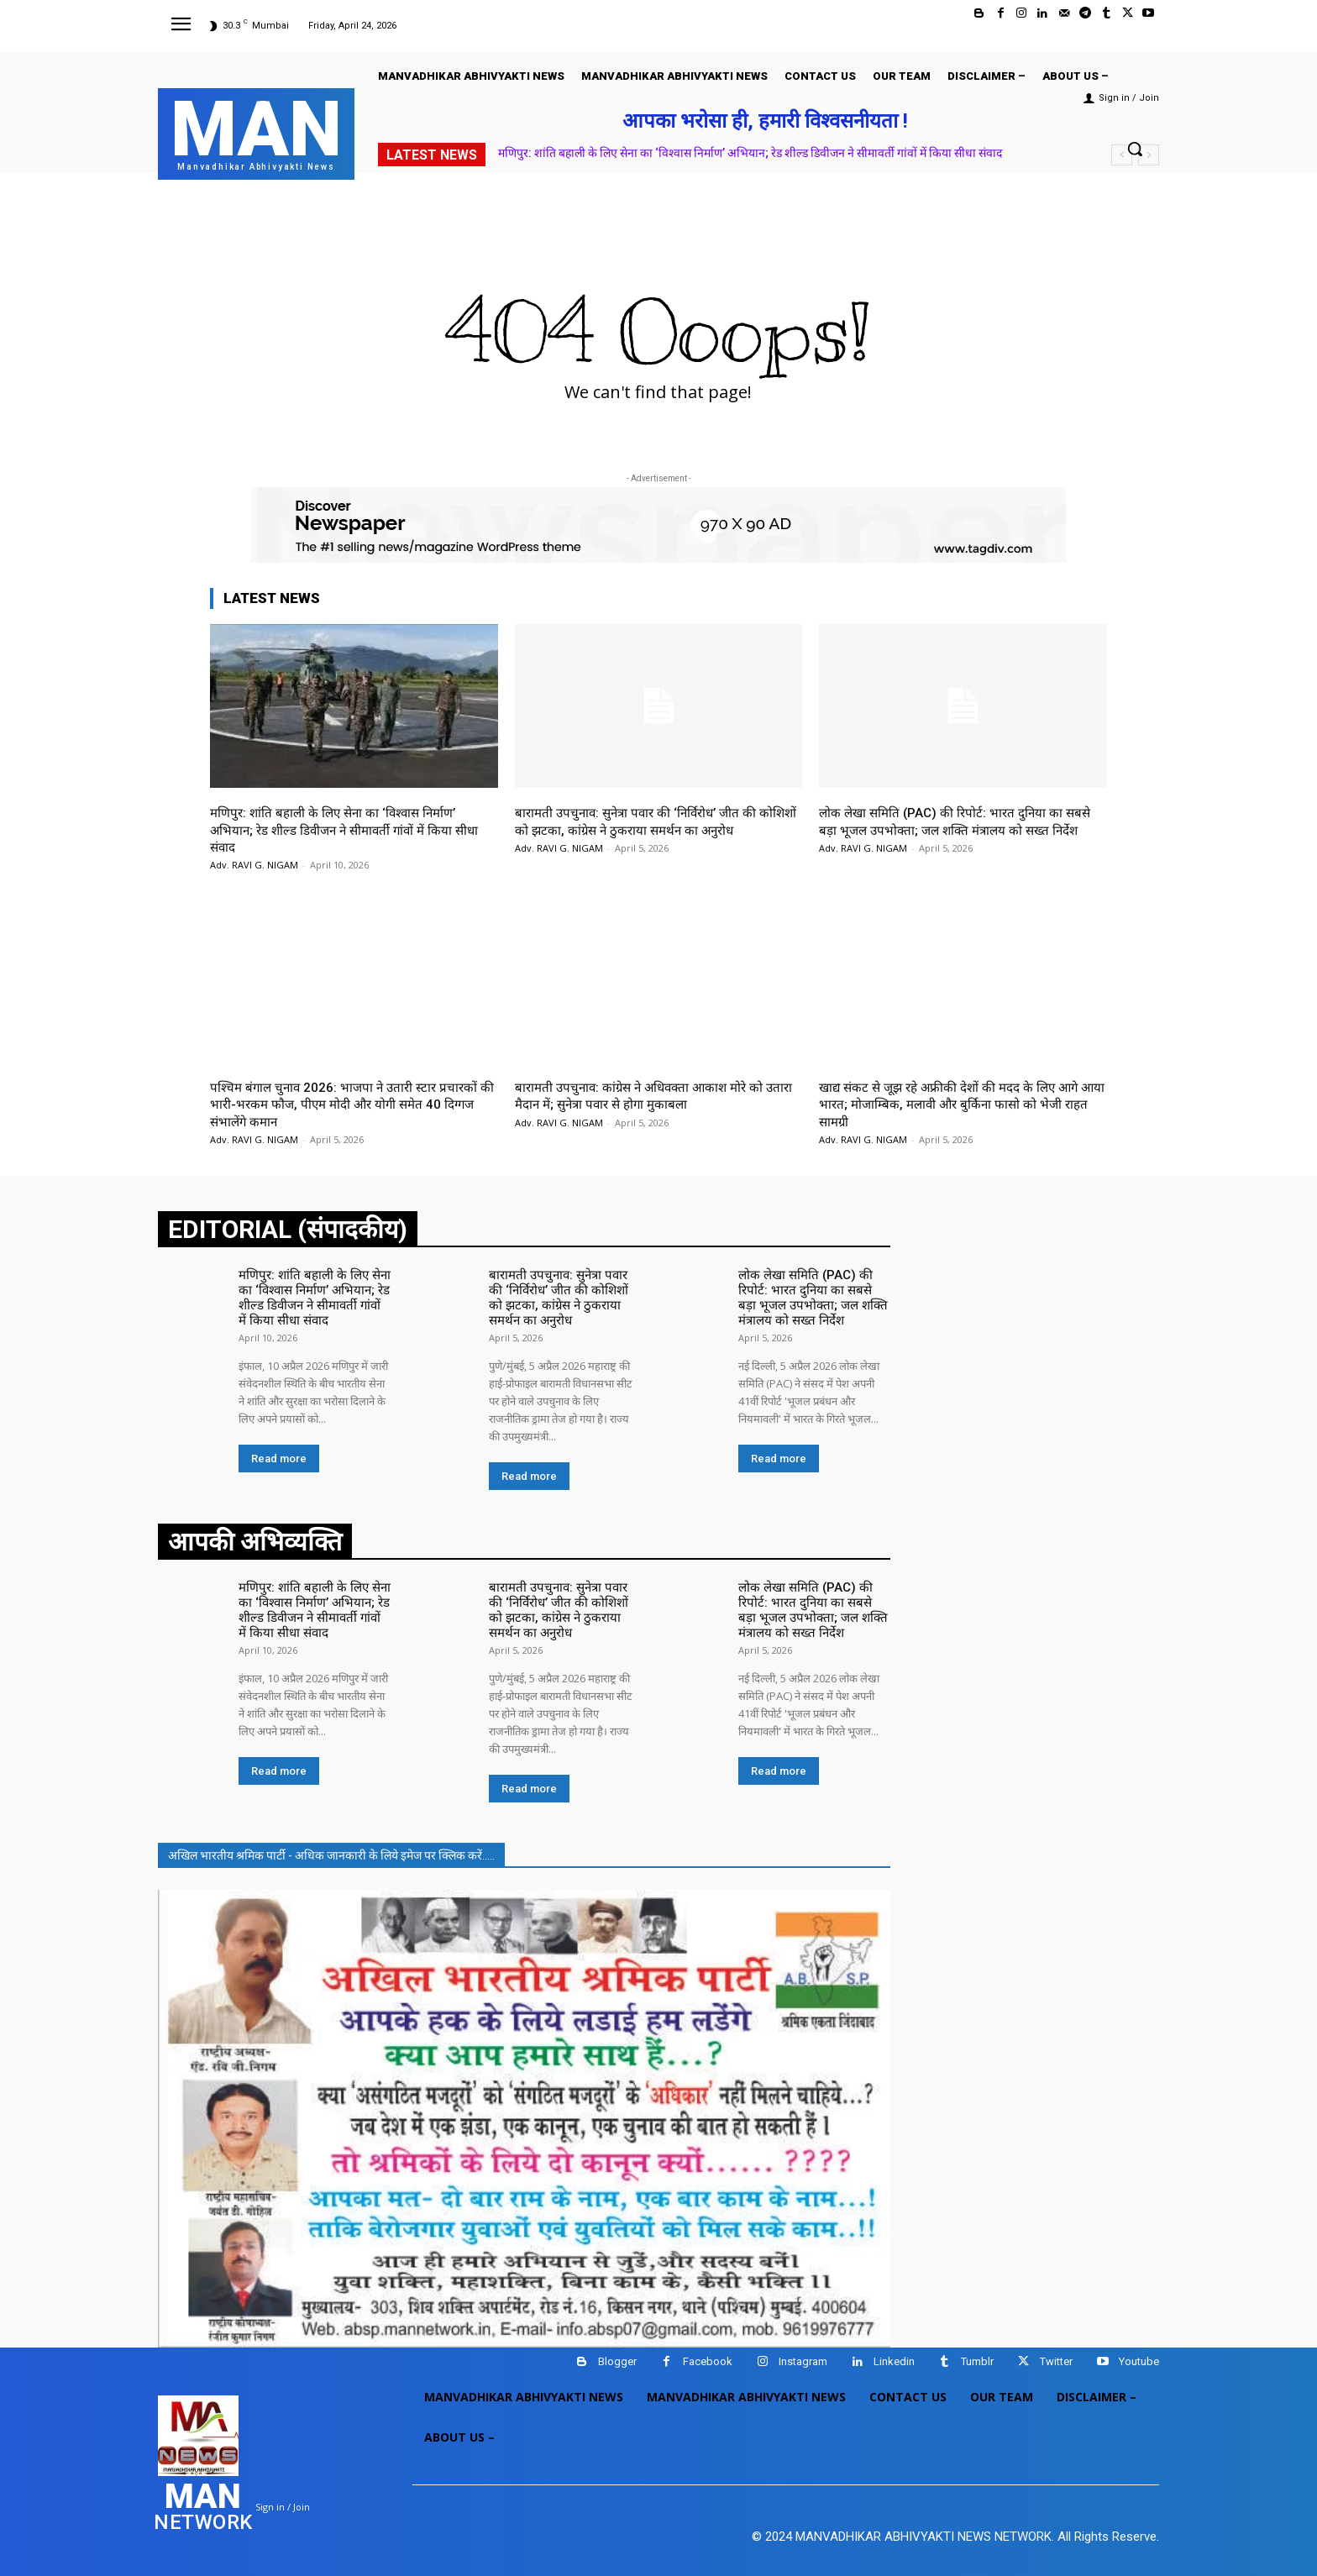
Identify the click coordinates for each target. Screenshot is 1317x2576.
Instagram (803, 2354)
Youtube (1139, 2354)
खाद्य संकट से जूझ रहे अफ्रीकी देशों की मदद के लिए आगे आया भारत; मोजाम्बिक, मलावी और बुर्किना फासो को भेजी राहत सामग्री (962, 1104)
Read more (279, 1454)
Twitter (1056, 2354)
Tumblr (977, 2354)
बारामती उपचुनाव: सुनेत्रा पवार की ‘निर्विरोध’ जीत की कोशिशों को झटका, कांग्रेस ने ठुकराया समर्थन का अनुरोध (656, 820)
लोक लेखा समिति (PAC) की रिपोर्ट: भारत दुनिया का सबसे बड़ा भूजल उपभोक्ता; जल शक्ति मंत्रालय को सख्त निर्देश (961, 829)
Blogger (617, 2354)
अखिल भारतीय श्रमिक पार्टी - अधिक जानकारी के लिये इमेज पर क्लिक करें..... (331, 1847)
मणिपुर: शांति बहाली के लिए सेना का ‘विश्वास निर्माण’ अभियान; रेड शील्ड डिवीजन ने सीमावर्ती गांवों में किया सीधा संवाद (750, 153)
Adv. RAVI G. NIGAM (254, 864)
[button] (1134, 148)
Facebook (707, 2354)
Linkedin (894, 2354)
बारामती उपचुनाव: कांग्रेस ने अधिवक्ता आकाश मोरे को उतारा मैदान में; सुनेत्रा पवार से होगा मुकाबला (650, 1095)
